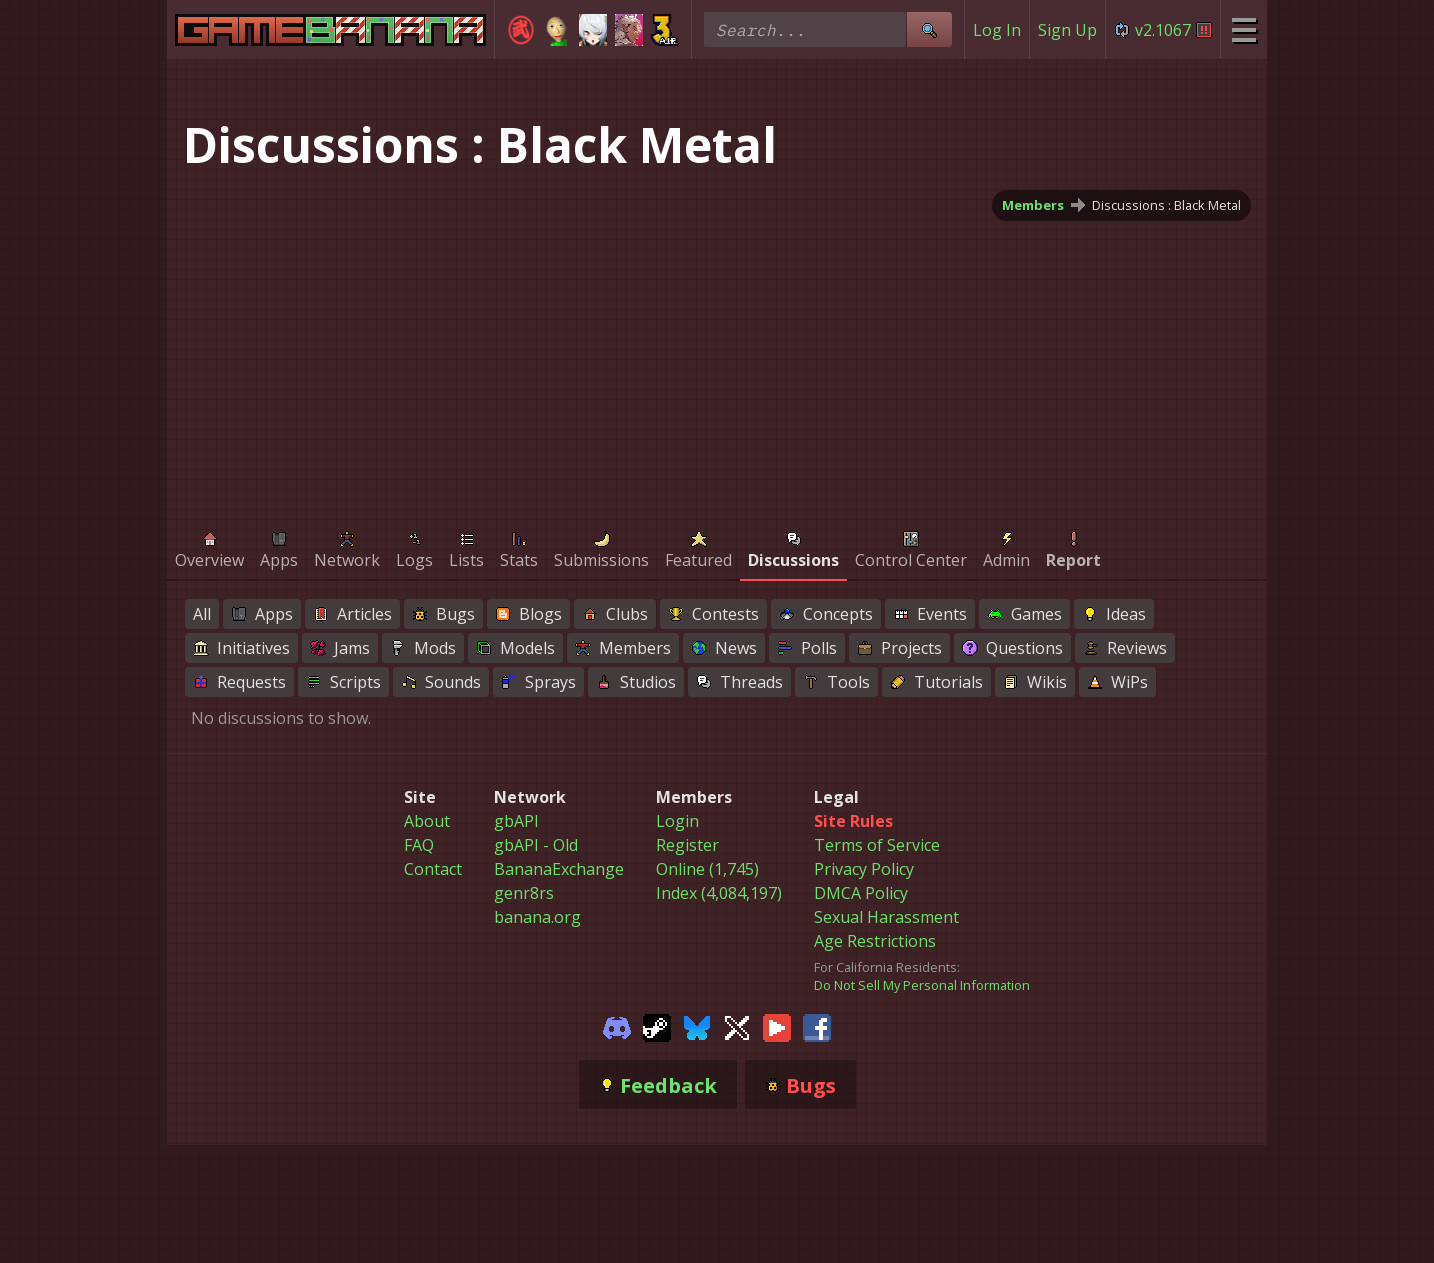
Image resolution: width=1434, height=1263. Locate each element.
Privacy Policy (864, 869)
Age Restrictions (875, 941)
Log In (997, 30)
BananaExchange (559, 869)
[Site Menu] (1243, 29)
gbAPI (516, 821)
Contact (433, 869)
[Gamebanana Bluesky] (697, 1026)
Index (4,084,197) (719, 893)
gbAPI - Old (536, 845)
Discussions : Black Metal (1166, 205)
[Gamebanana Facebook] (817, 1026)
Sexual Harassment (886, 917)
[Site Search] (929, 29)
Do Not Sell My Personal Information (922, 985)
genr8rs (524, 893)
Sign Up (1067, 30)
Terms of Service (877, 845)
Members (1033, 205)
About (427, 821)
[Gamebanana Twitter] (737, 1026)
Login (677, 821)
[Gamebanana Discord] (617, 1026)
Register (687, 845)
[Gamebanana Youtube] (777, 1026)
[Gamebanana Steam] (657, 1026)
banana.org (537, 917)
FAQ (419, 845)
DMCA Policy (861, 893)
